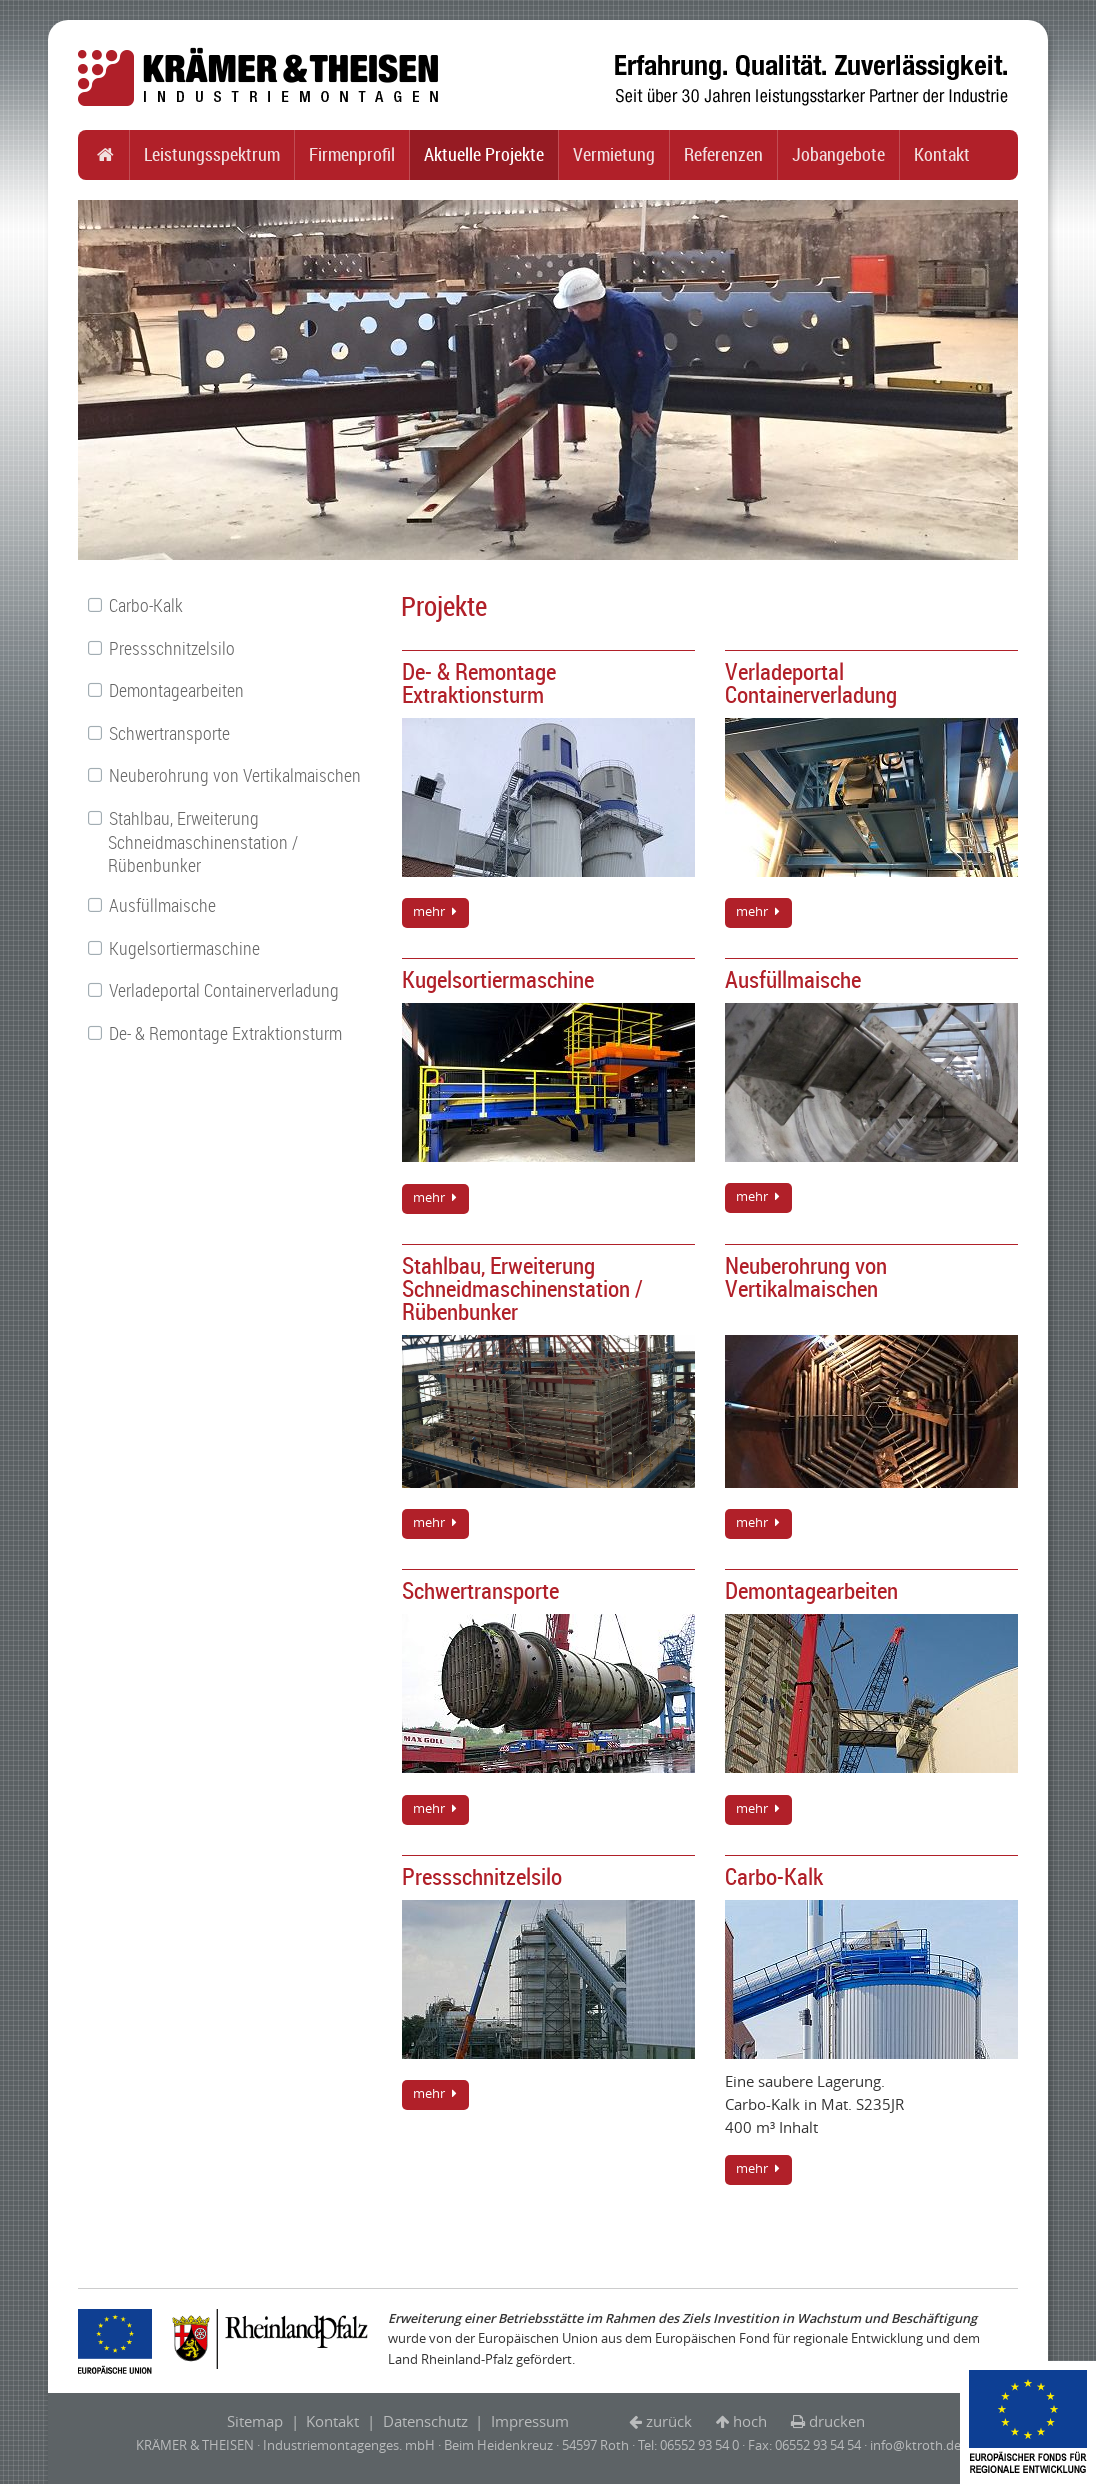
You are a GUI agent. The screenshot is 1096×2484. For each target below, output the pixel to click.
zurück (669, 2421)
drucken (837, 2421)
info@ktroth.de (915, 2445)
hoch (750, 2421)
